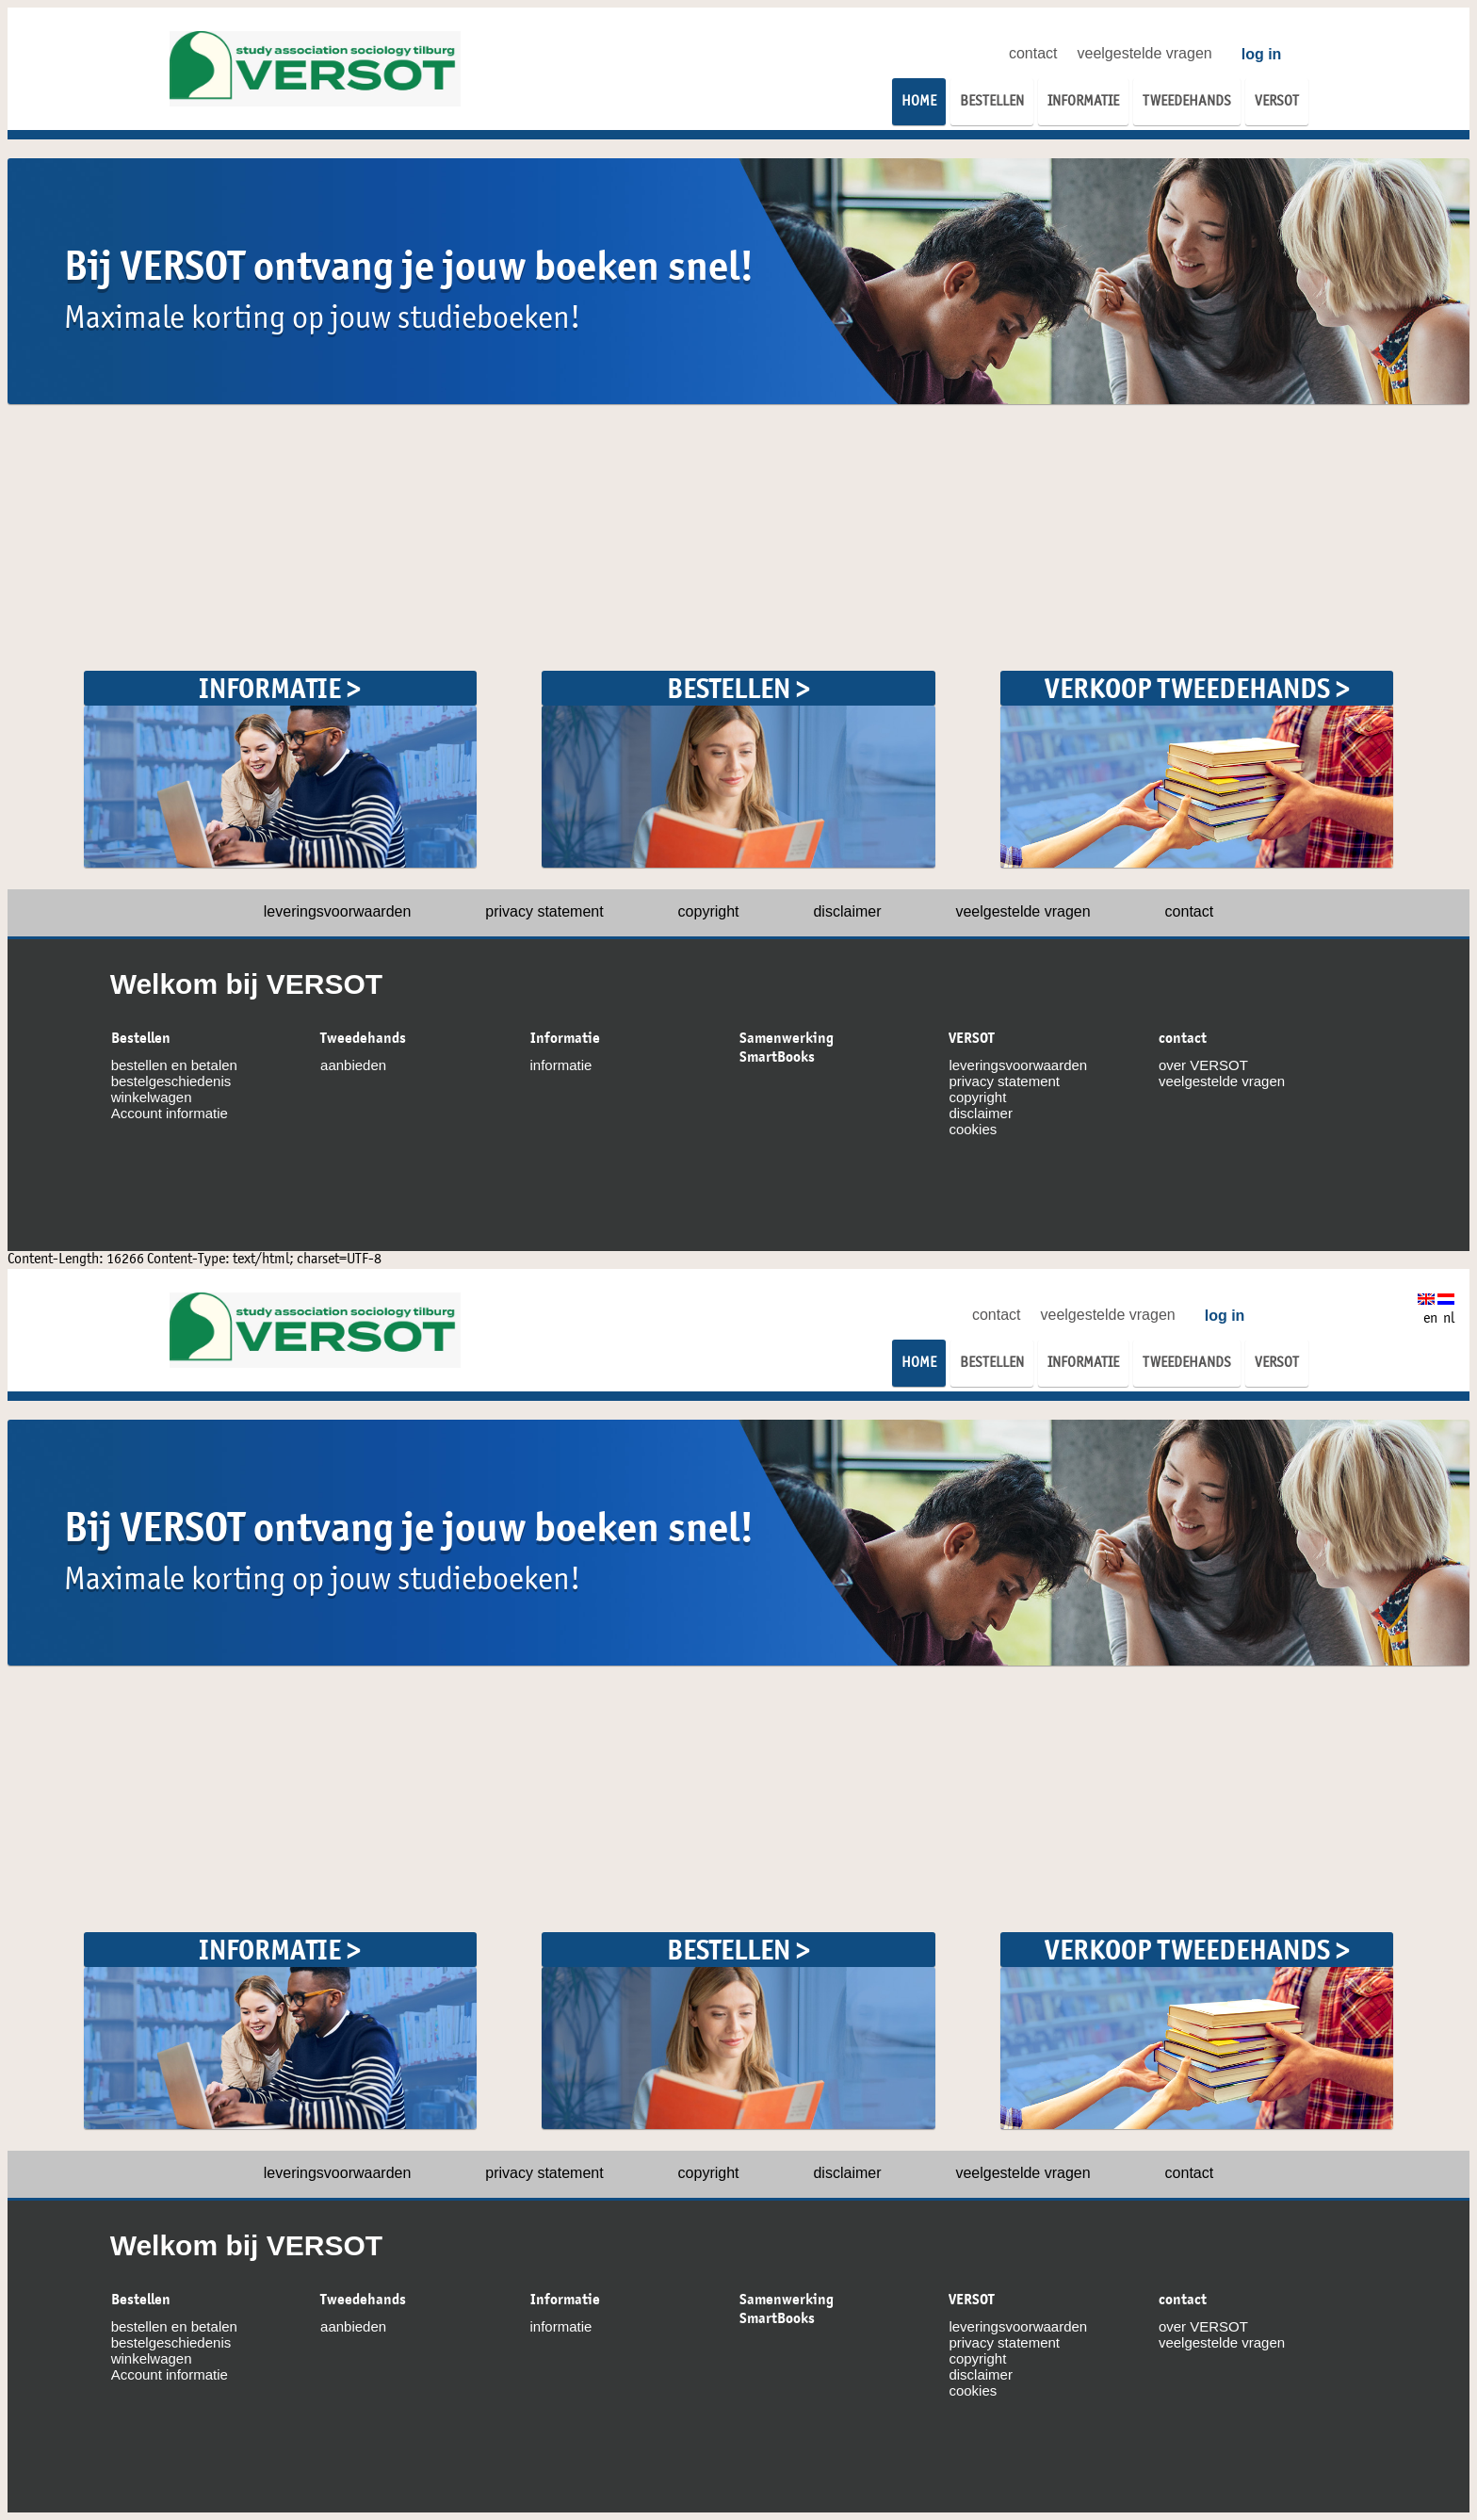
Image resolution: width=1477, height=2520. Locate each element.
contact (1033, 53)
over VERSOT (1203, 1065)
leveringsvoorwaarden (338, 911)
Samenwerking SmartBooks (786, 1047)
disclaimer (847, 911)
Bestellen (140, 1038)
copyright (708, 911)
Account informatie (169, 1113)
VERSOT (972, 1038)
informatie (561, 1065)
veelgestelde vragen (1145, 53)
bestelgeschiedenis (171, 1081)
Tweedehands (363, 1038)
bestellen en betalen (174, 1065)
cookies (973, 1129)
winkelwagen (151, 1097)
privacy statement (544, 911)
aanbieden (353, 1065)
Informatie (565, 1038)
